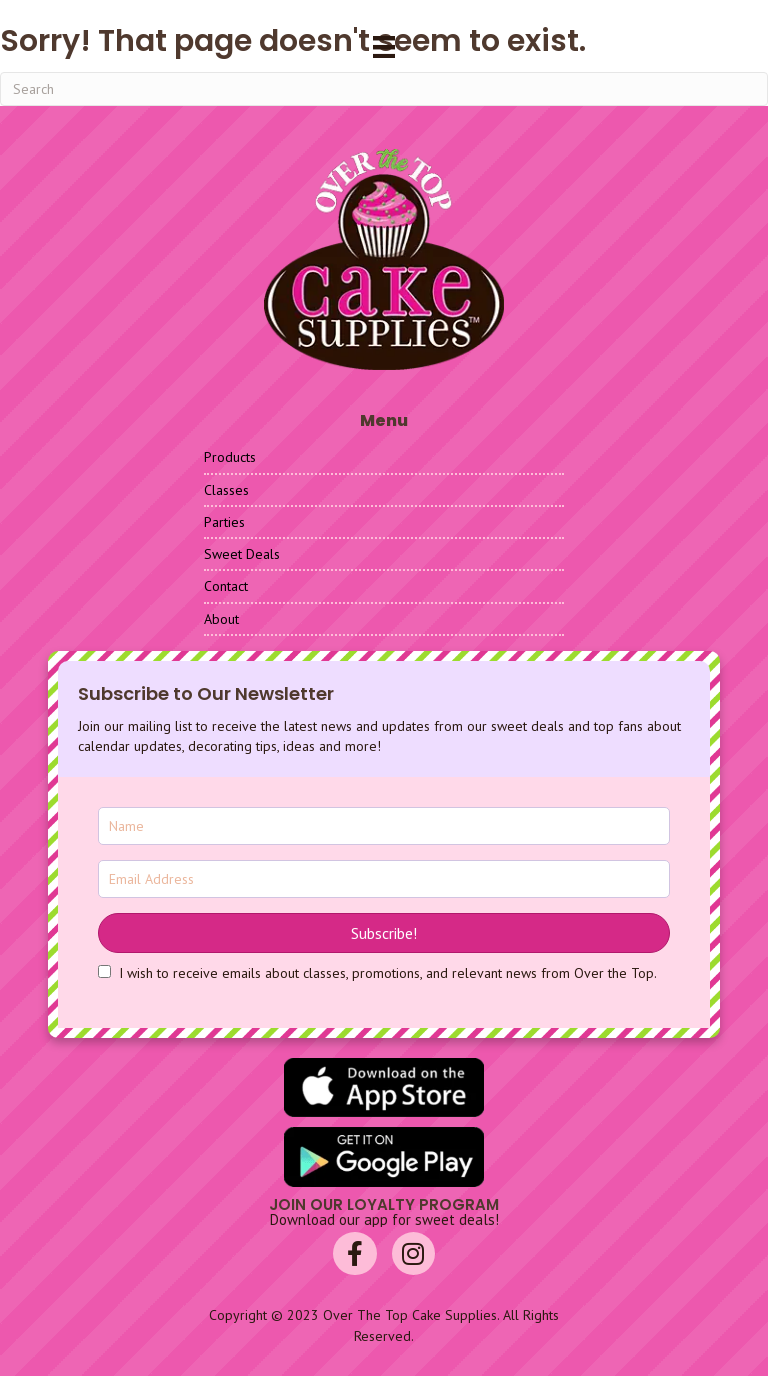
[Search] (384, 89)
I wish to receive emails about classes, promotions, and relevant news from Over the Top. (388, 973)
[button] (383, 933)
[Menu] (384, 47)
